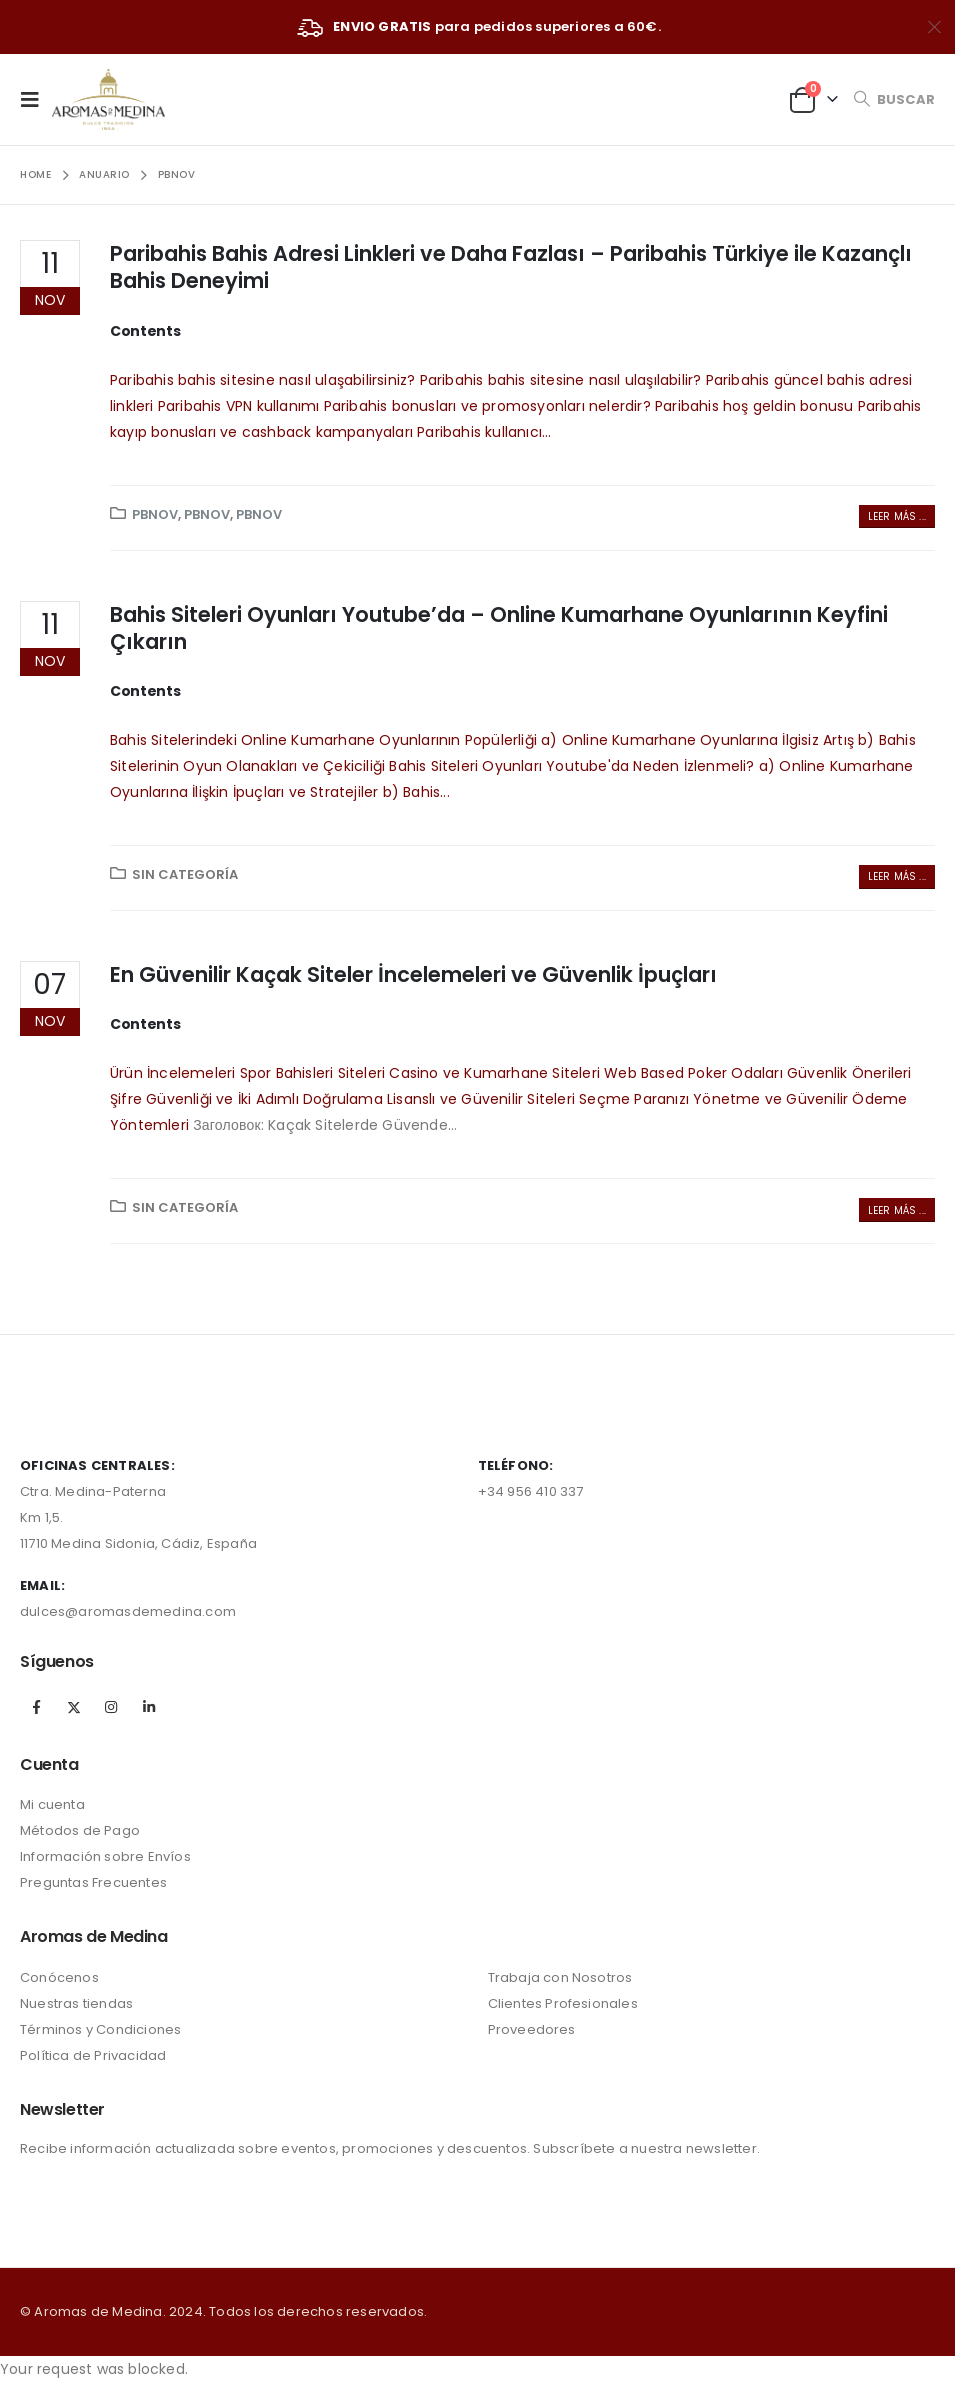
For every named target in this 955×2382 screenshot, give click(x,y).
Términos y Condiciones (100, 2029)
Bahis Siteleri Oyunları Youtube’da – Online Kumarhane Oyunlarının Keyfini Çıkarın (499, 628)
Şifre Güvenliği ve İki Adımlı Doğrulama (246, 1099)
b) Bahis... (416, 792)
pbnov (155, 514)
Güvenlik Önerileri (849, 1073)
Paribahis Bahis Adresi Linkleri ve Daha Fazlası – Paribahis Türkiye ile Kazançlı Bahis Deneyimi (511, 267)
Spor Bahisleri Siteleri (313, 1073)
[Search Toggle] (894, 99)
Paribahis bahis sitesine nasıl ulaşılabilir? (561, 380)
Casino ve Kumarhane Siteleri (494, 1073)
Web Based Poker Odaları (693, 1073)
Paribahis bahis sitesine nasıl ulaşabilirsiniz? (262, 380)
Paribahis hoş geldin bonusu (754, 406)
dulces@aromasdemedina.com (128, 1611)
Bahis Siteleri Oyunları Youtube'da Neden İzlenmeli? (571, 766)
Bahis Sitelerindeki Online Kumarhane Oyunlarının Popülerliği (323, 740)
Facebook (37, 1707)
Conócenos (59, 1977)
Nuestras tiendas (76, 2003)
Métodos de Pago (80, 1830)
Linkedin (149, 1707)
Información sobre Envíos (105, 1856)
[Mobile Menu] (36, 99)
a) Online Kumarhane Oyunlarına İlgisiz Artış (697, 740)
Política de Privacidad (93, 2055)
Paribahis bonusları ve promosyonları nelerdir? (487, 406)
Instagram (111, 1707)
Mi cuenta (52, 1804)
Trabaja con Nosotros (560, 1977)
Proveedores (532, 2029)
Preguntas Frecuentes (93, 1882)
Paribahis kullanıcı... (484, 432)
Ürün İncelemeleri (172, 1073)
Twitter (74, 1707)
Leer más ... (897, 516)
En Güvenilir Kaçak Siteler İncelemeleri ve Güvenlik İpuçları (413, 974)
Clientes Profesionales (563, 2003)
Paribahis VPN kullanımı (239, 406)
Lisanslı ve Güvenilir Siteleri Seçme (508, 1099)
